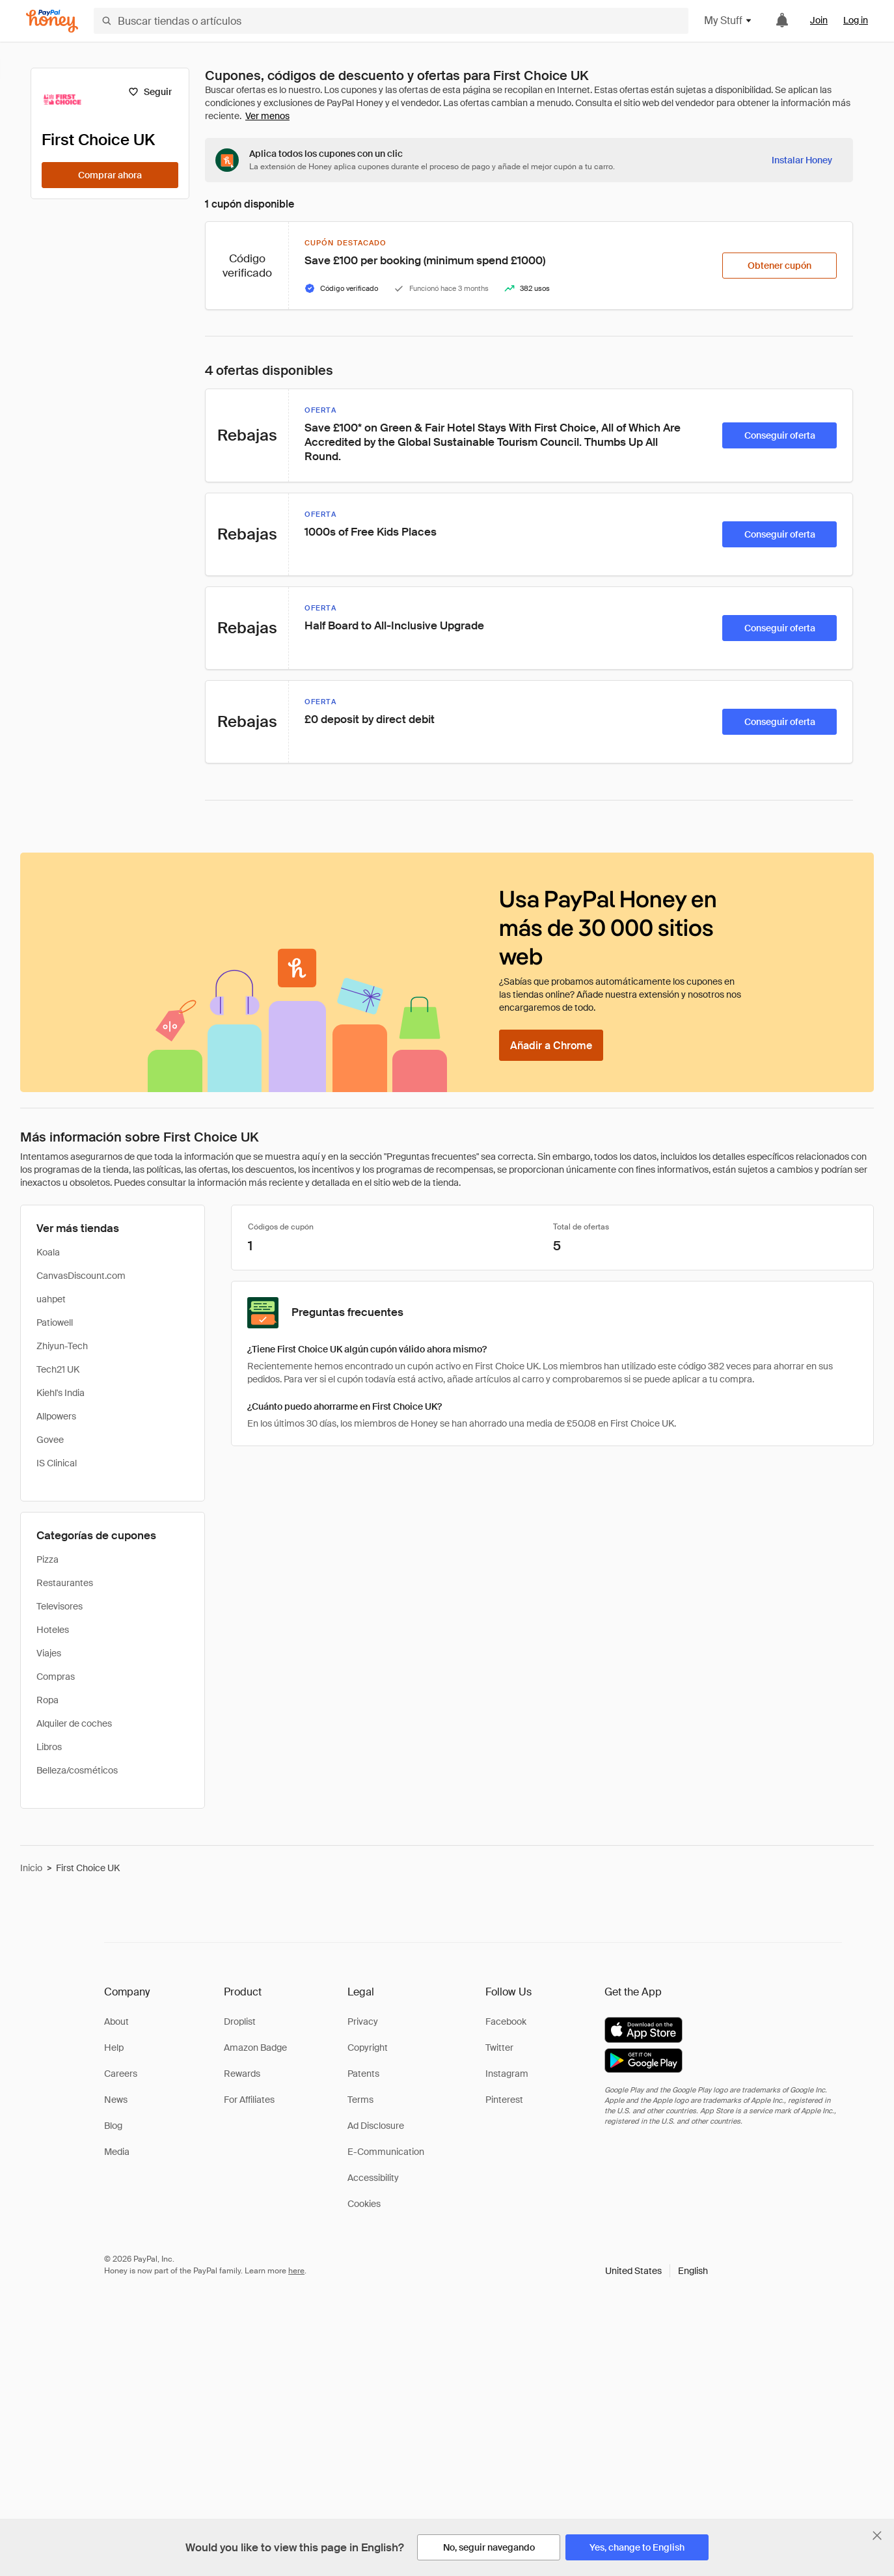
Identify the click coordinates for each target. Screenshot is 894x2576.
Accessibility (373, 2178)
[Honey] (52, 21)
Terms (360, 2099)
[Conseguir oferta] (779, 435)
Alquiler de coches (74, 1723)
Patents (363, 2073)
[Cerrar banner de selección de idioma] (877, 2535)
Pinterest (504, 2099)
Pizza (47, 1559)
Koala (48, 1252)
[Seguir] (150, 92)
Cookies (364, 2204)
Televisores (59, 1606)
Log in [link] (855, 20)
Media (116, 2152)
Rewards (242, 2073)
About (116, 2021)
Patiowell (54, 1322)
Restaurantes (64, 1583)
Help (114, 2047)
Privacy (362, 2021)
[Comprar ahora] (110, 175)
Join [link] (819, 20)
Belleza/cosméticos (77, 1770)
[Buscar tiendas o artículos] (391, 21)
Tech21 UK (57, 1369)
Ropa (47, 1700)
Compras (55, 1676)
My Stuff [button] (728, 20)
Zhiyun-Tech (62, 1346)
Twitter (499, 2047)
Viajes (48, 1653)
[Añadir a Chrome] (551, 1045)
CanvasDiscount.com (81, 1275)
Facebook (505, 2021)
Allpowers (56, 1416)
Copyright (367, 2047)
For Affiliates (249, 2099)
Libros (49, 1747)
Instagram (506, 2073)
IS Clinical (56, 1463)
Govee (50, 1440)
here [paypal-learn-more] (296, 2271)
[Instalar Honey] (802, 160)
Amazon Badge (255, 2047)
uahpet (51, 1299)
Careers (120, 2073)
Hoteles (52, 1630)
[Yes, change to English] (637, 2547)
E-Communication (385, 2152)
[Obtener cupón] (779, 266)
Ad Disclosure (375, 2125)
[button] (656, 2270)
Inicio (31, 1868)
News (116, 2099)
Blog (113, 2125)
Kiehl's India (60, 1393)
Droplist (240, 2021)
